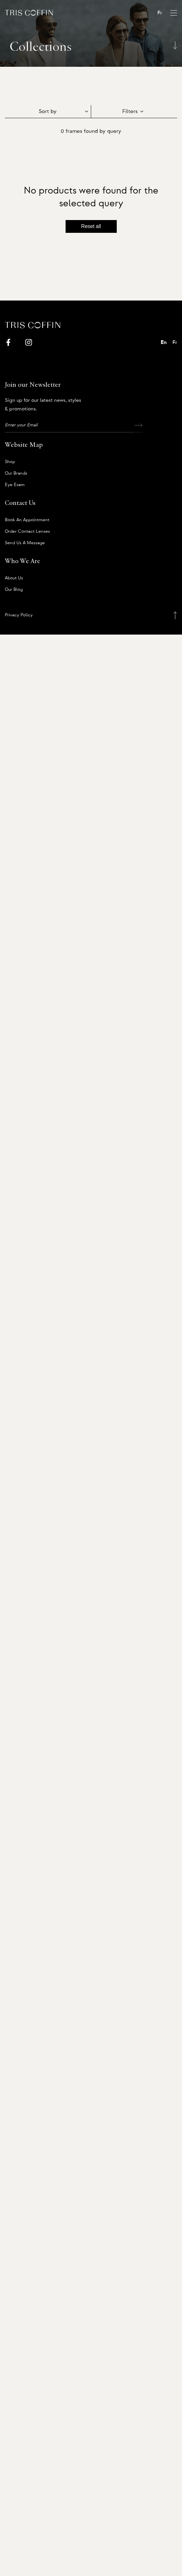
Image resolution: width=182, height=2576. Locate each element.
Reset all (91, 226)
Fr (159, 12)
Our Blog (14, 589)
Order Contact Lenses (27, 531)
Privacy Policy (19, 615)
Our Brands (16, 473)
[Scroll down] (175, 45)
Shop (10, 462)
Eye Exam (15, 485)
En (164, 342)
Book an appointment (27, 520)
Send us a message (25, 543)
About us (14, 578)
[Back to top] (175, 615)
